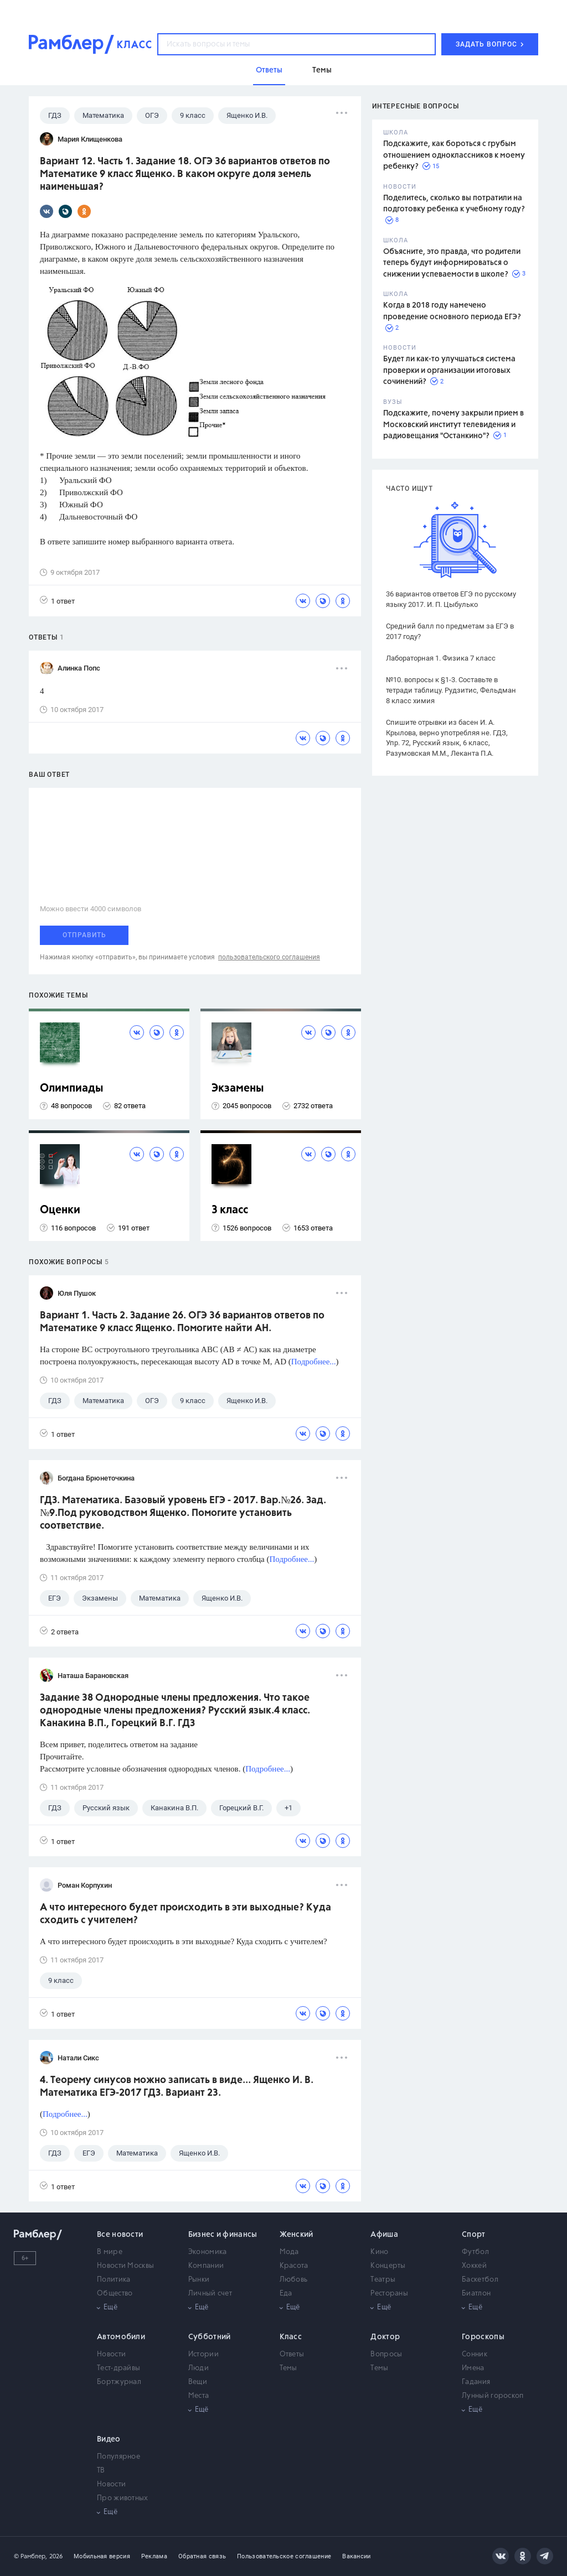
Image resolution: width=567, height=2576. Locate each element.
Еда (286, 2293)
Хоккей (474, 2265)
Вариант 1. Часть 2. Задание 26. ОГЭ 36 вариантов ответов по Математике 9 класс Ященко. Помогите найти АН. (182, 1322)
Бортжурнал (119, 2382)
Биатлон (476, 2293)
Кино (379, 2252)
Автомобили (121, 2337)
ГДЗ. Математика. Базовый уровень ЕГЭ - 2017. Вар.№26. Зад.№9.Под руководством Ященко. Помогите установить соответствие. (183, 1513)
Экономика (207, 2252)
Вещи (197, 2382)
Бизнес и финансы (222, 2235)
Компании (206, 2265)
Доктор (385, 2337)
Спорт (474, 2235)
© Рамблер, (30, 2556)
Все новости (120, 2235)
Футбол (475, 2252)
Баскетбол (480, 2279)
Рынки (199, 2279)
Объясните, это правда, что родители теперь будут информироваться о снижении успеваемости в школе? (451, 263)
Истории (203, 2354)
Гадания (476, 2382)
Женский (296, 2235)
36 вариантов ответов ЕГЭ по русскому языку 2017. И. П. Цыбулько (451, 599)
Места (198, 2396)
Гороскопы (483, 2337)
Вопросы (386, 2354)
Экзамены (238, 1088)
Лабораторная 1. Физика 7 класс (441, 658)
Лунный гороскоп (493, 2396)
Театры (382, 2279)
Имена (473, 2368)
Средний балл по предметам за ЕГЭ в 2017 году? (450, 631)
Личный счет (210, 2293)
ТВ (101, 2470)
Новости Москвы (125, 2265)
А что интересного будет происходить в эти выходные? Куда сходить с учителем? (185, 1914)
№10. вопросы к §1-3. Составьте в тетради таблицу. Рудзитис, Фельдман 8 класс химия (451, 690)
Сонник (474, 2354)
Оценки (60, 1210)
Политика (113, 2279)
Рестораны (389, 2293)
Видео (109, 2439)
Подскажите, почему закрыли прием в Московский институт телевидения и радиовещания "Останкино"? (453, 424)
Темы (288, 2368)
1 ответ (57, 600)
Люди (198, 2368)
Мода (289, 2252)
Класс (291, 2337)
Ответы (292, 2354)
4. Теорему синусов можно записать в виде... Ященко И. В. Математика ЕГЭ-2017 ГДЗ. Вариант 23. (176, 2086)
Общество (114, 2293)
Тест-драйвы (118, 2368)
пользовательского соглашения (269, 957)
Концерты (387, 2265)
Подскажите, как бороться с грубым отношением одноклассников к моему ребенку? (454, 155)
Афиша (384, 2235)
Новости (111, 2354)
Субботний (209, 2337)
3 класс (230, 1210)
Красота (294, 2265)
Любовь (294, 2279)
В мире (109, 2252)
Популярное (118, 2456)
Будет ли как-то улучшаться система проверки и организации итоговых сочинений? (449, 370)
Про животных (122, 2498)
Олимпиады (72, 1088)
